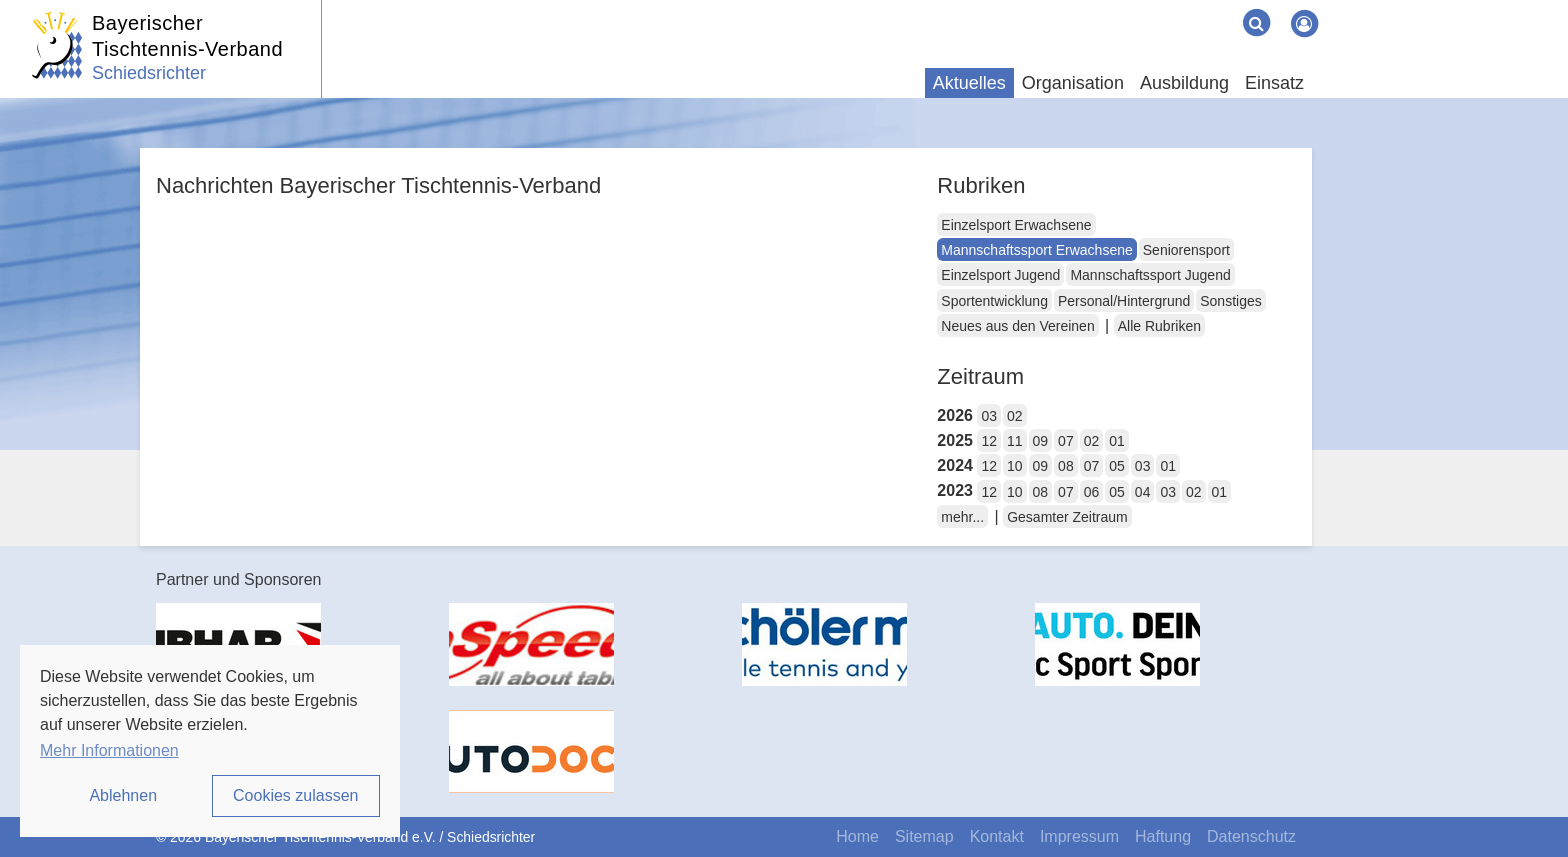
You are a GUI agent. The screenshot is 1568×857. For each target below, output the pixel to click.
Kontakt (997, 836)
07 (1066, 441)
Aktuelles (969, 83)
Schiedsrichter (149, 73)
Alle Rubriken (1159, 326)
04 (1143, 492)
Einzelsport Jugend (1000, 275)
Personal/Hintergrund (1124, 301)
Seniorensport (1186, 250)
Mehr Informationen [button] (109, 750)
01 (1117, 441)
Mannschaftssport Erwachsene (1036, 250)
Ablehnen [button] (123, 795)
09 (1041, 441)
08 (1066, 466)
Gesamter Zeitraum (1067, 517)
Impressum (1079, 836)
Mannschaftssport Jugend (1150, 275)
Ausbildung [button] (1184, 83)
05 (1117, 466)
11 (1015, 441)
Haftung (1163, 836)
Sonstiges (1230, 301)
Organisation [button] (1073, 83)
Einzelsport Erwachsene (1016, 225)
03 (989, 416)
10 (1015, 466)
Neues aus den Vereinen (1017, 326)
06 (1092, 492)
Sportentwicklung (994, 301)
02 (1015, 416)
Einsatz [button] (1274, 83)
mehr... (962, 517)
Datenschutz (1251, 836)
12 (989, 441)
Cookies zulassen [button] (295, 795)
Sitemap (924, 836)
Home (857, 836)
